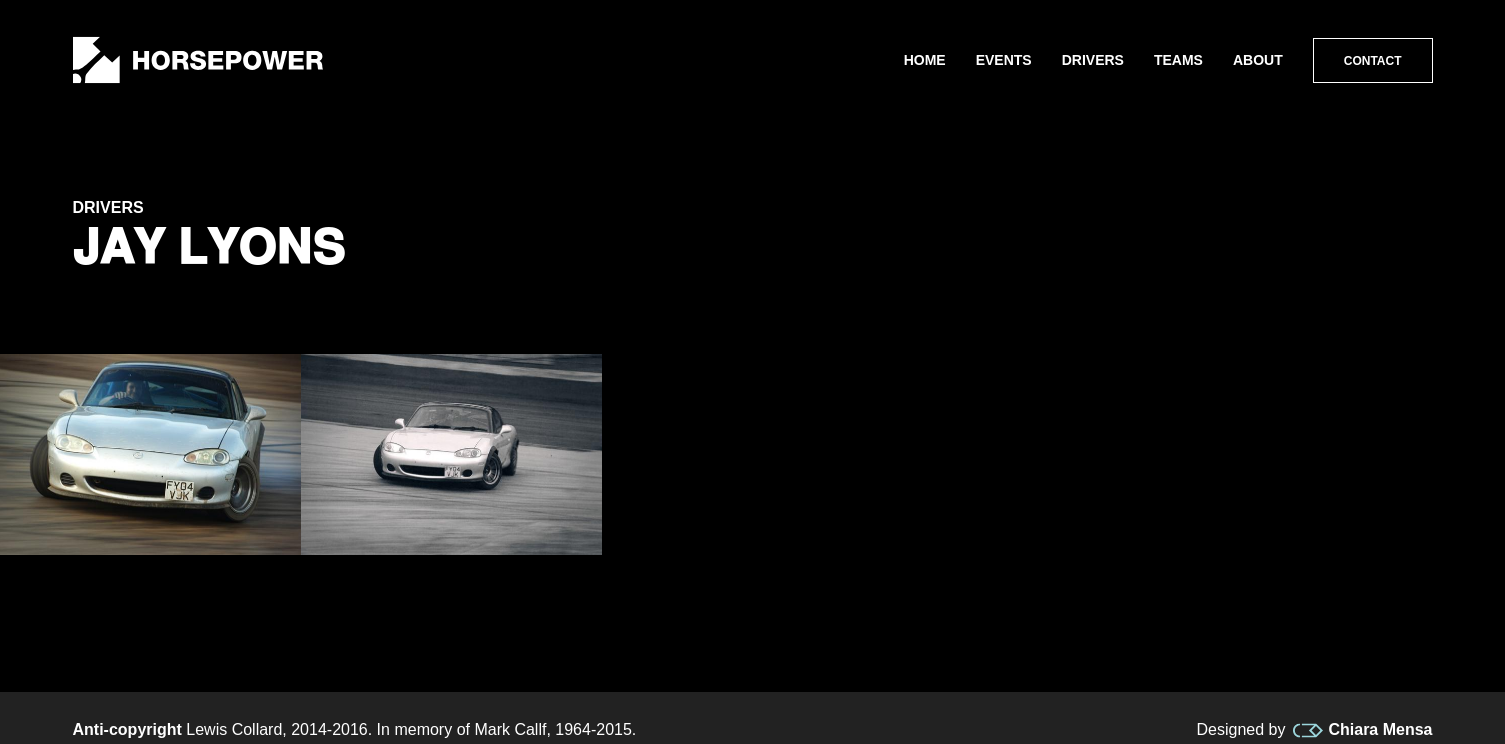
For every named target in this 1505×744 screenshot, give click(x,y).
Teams (1178, 60)
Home (925, 60)
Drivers (1093, 60)
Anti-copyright (127, 729)
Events (1004, 60)
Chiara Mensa (1362, 730)
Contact (1373, 61)
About (1258, 60)
